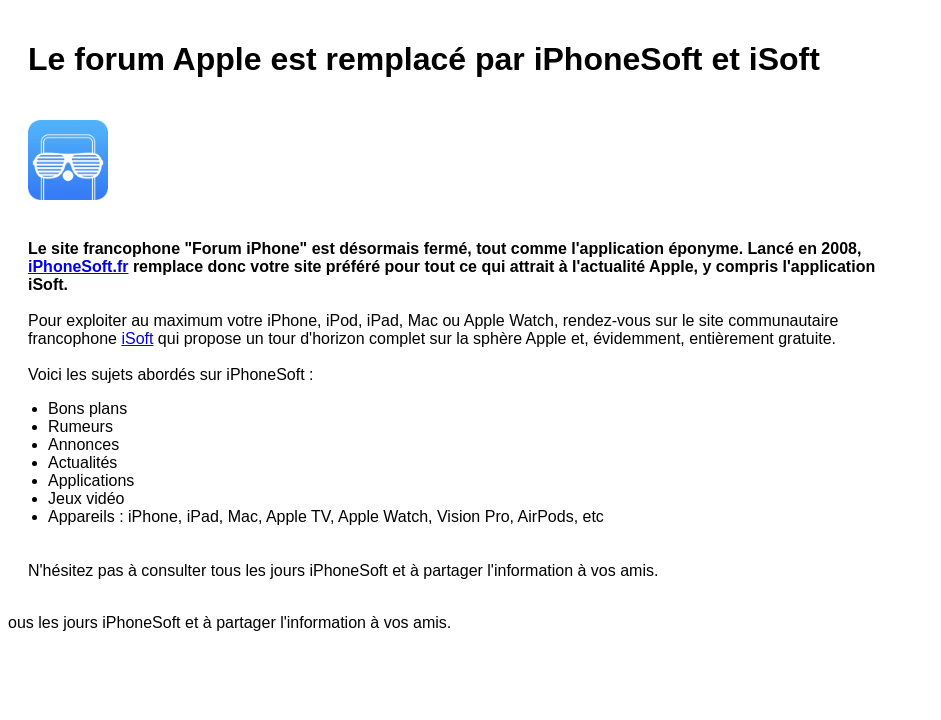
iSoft (137, 338)
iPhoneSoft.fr (78, 266)
